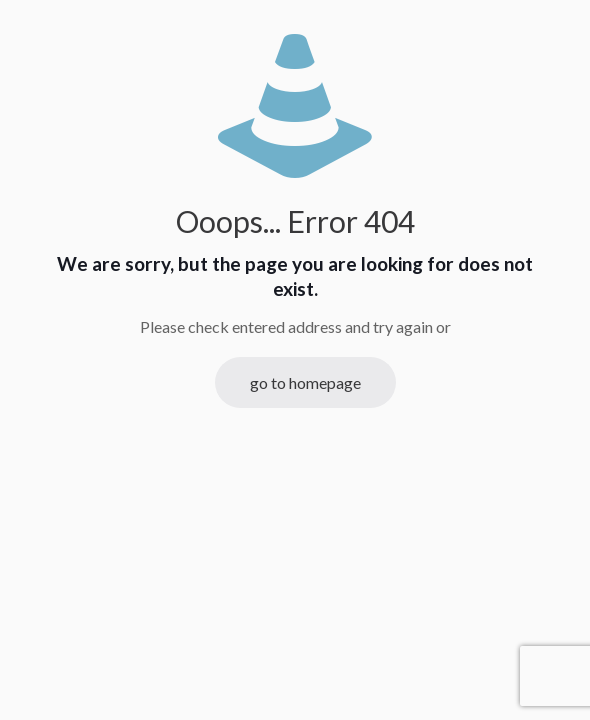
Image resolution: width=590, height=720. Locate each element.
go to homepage (305, 382)
